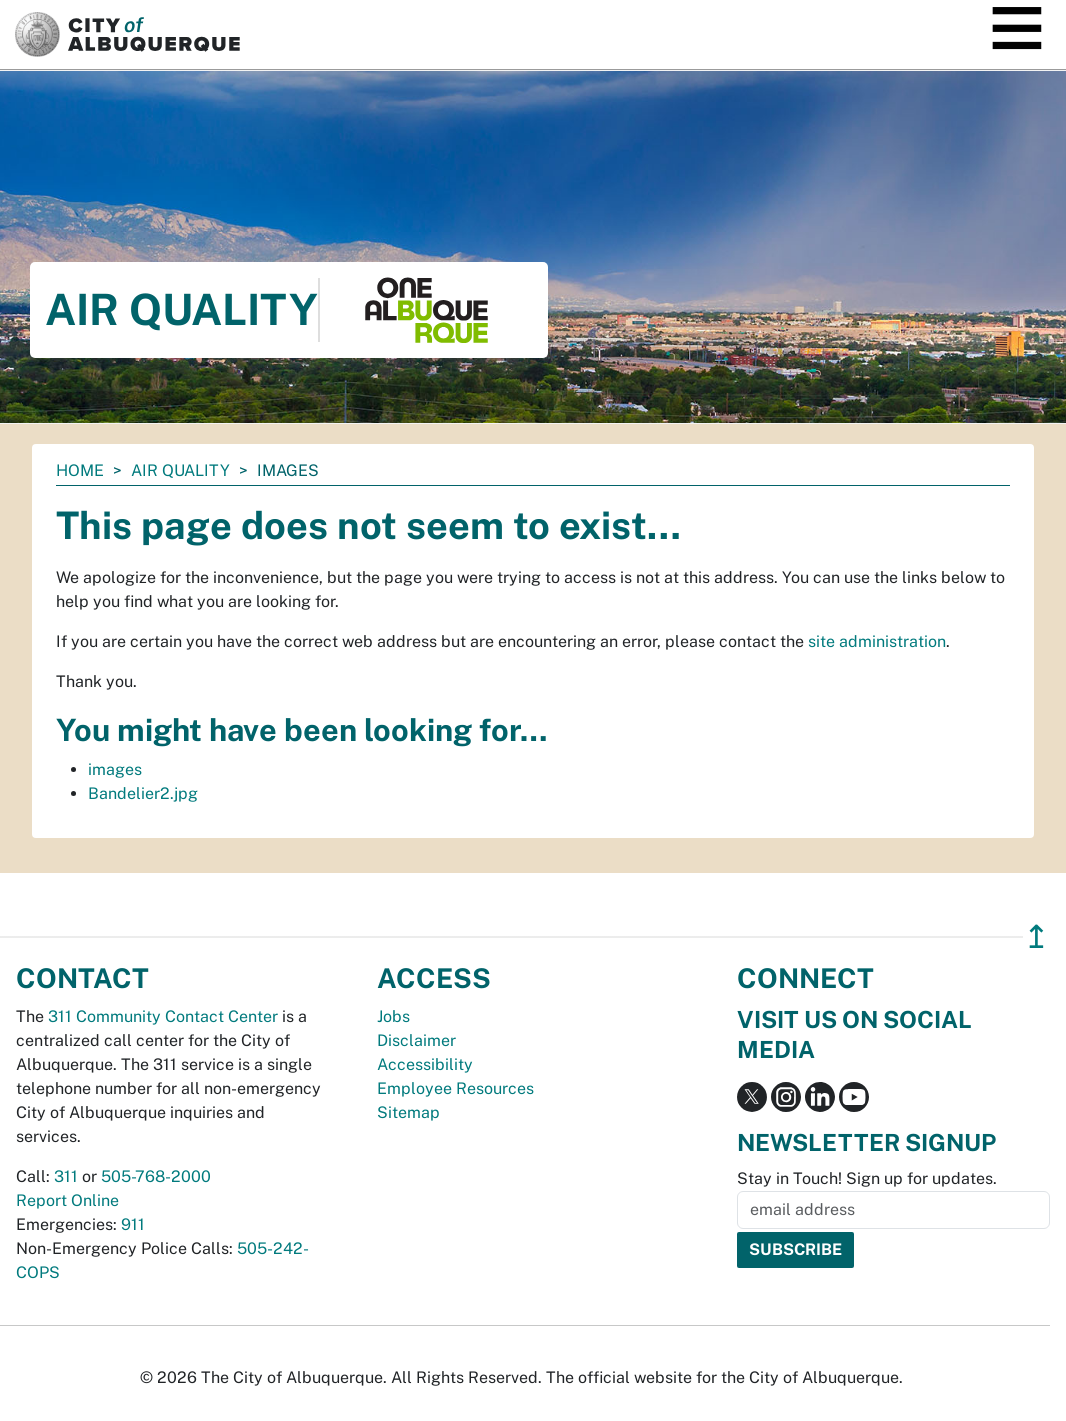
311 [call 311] (66, 1176)
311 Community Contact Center (163, 1016)
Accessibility (425, 1064)
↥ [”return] (1036, 936)
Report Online (67, 1200)
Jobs (393, 1016)
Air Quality (180, 470)
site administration (877, 641)
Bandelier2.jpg (143, 793)
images (115, 769)
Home (80, 470)
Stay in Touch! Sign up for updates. (867, 1178)
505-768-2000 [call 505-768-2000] (156, 1176)
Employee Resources (455, 1088)
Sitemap (408, 1112)
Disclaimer (416, 1040)
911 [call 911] (133, 1224)
